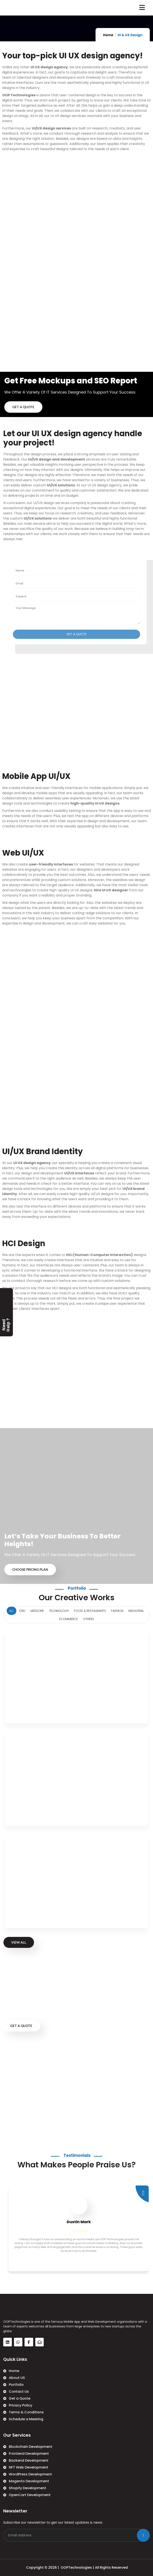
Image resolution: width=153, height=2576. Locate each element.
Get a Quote (23, 407)
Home (108, 35)
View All (18, 1942)
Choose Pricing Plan (30, 1569)
